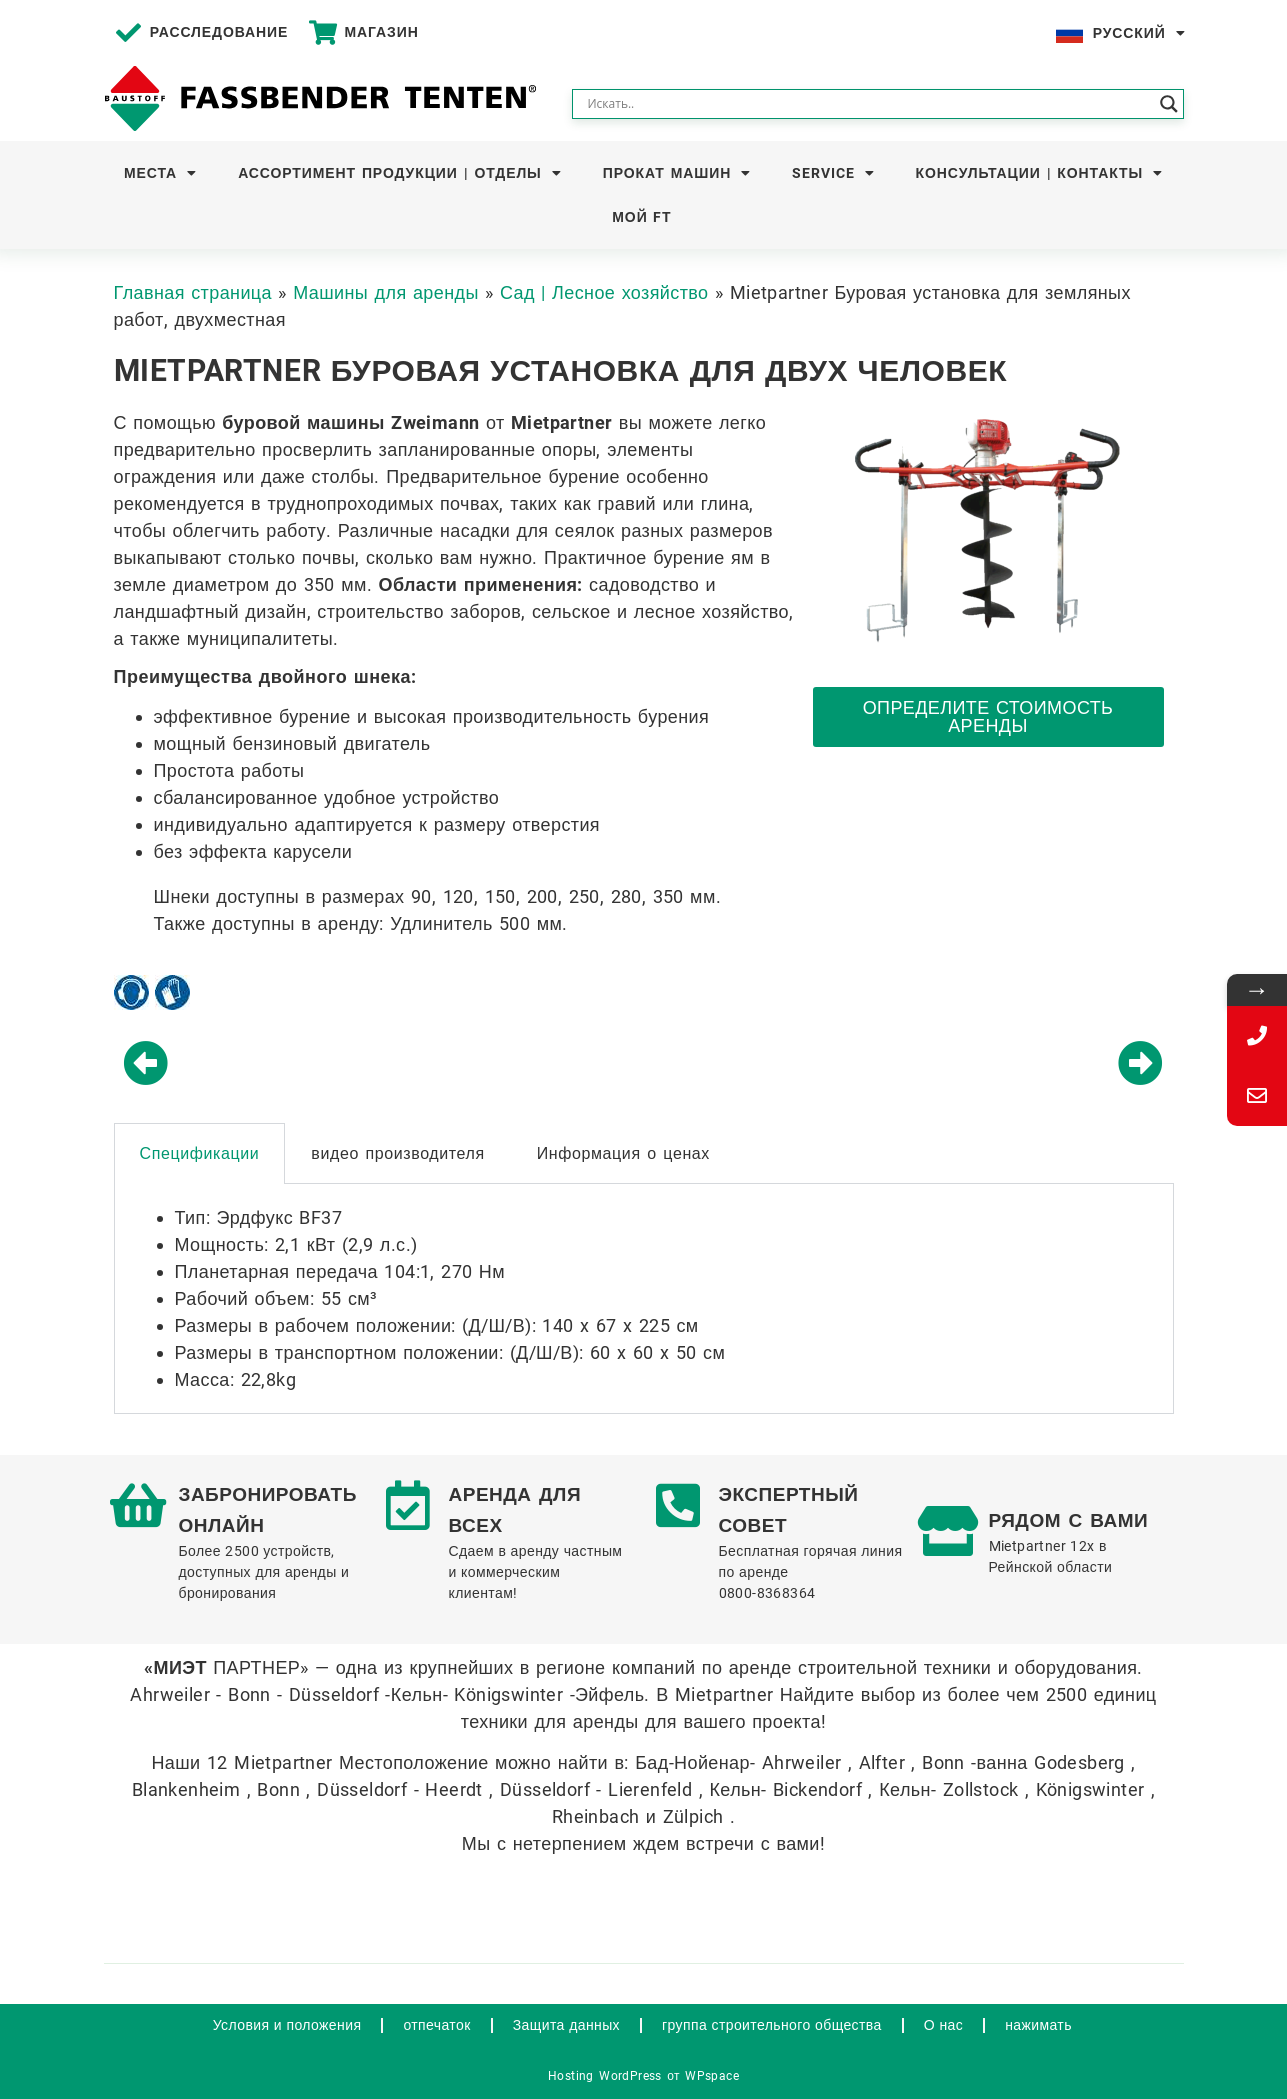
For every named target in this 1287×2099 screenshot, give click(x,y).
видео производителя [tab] (397, 1153)
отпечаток (436, 2025)
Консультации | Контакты (1039, 173)
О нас (943, 2025)
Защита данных (566, 2025)
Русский (1139, 33)
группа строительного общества (772, 2025)
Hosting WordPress (605, 2076)
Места (160, 173)
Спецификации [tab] (200, 1153)
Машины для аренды (386, 292)
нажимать (1038, 2025)
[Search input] (869, 104)
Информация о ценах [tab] (623, 1153)
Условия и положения (287, 2025)
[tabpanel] (644, 1299)
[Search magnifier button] (1169, 104)
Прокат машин (677, 173)
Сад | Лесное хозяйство (604, 292)
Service (833, 173)
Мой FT (642, 217)
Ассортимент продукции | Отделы (399, 173)
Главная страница (193, 292)
